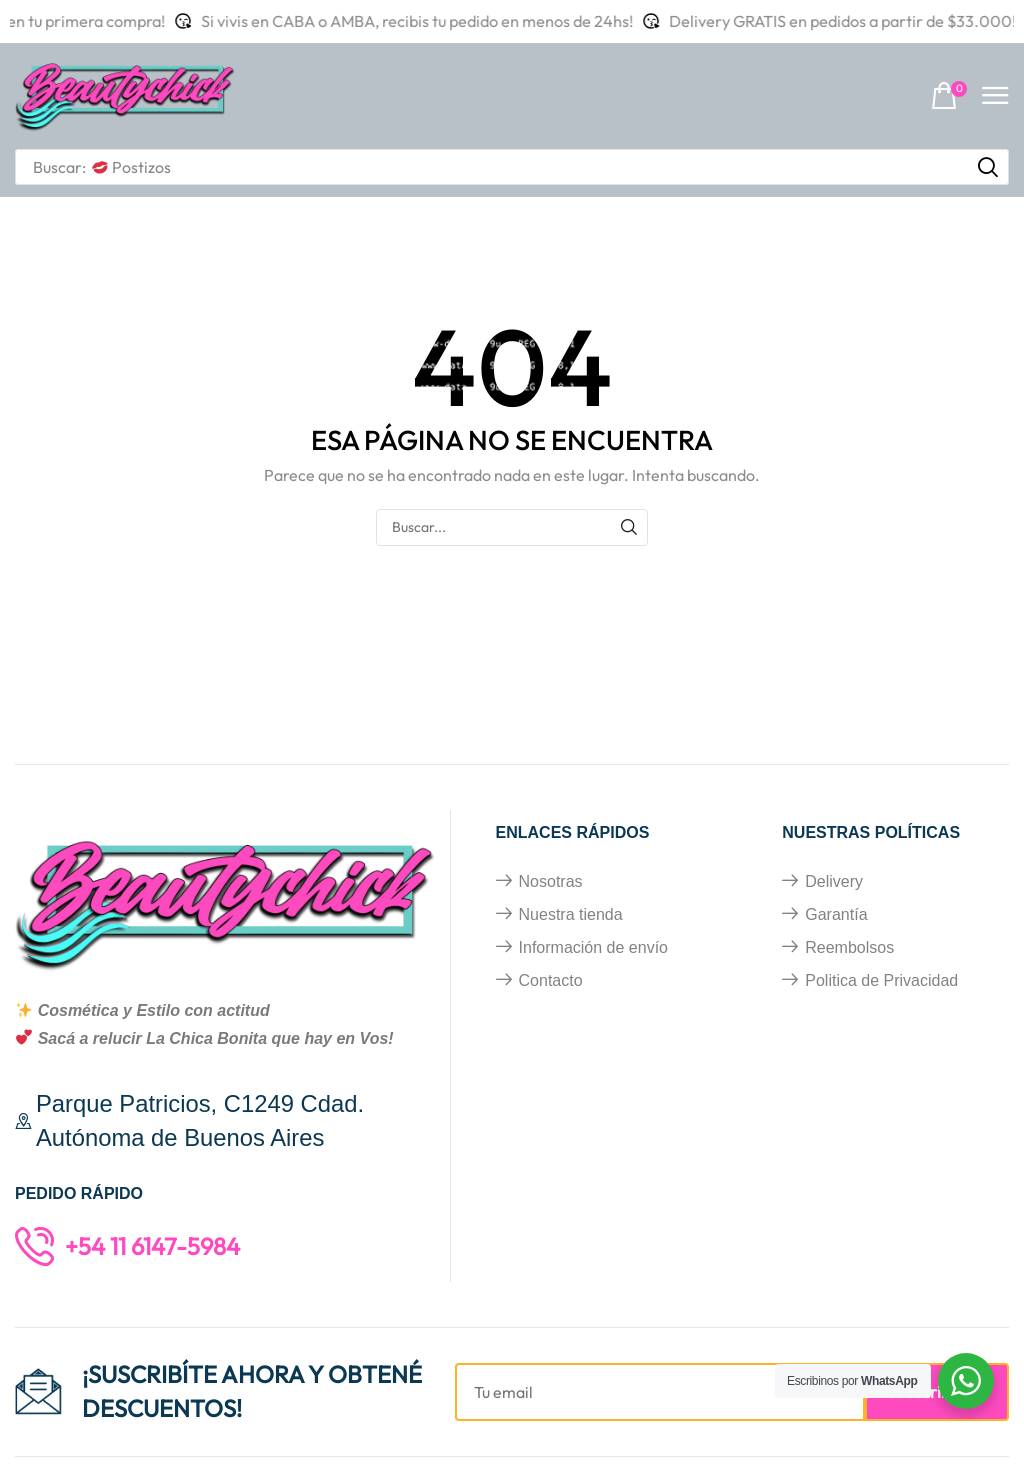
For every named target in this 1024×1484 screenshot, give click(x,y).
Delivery (834, 881)
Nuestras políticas (871, 832)
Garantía (836, 914)
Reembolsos (849, 947)
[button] (949, 96)
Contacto (551, 980)
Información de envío (593, 947)
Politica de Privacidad (881, 980)
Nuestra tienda (571, 914)
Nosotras (551, 881)
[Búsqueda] (988, 167)
